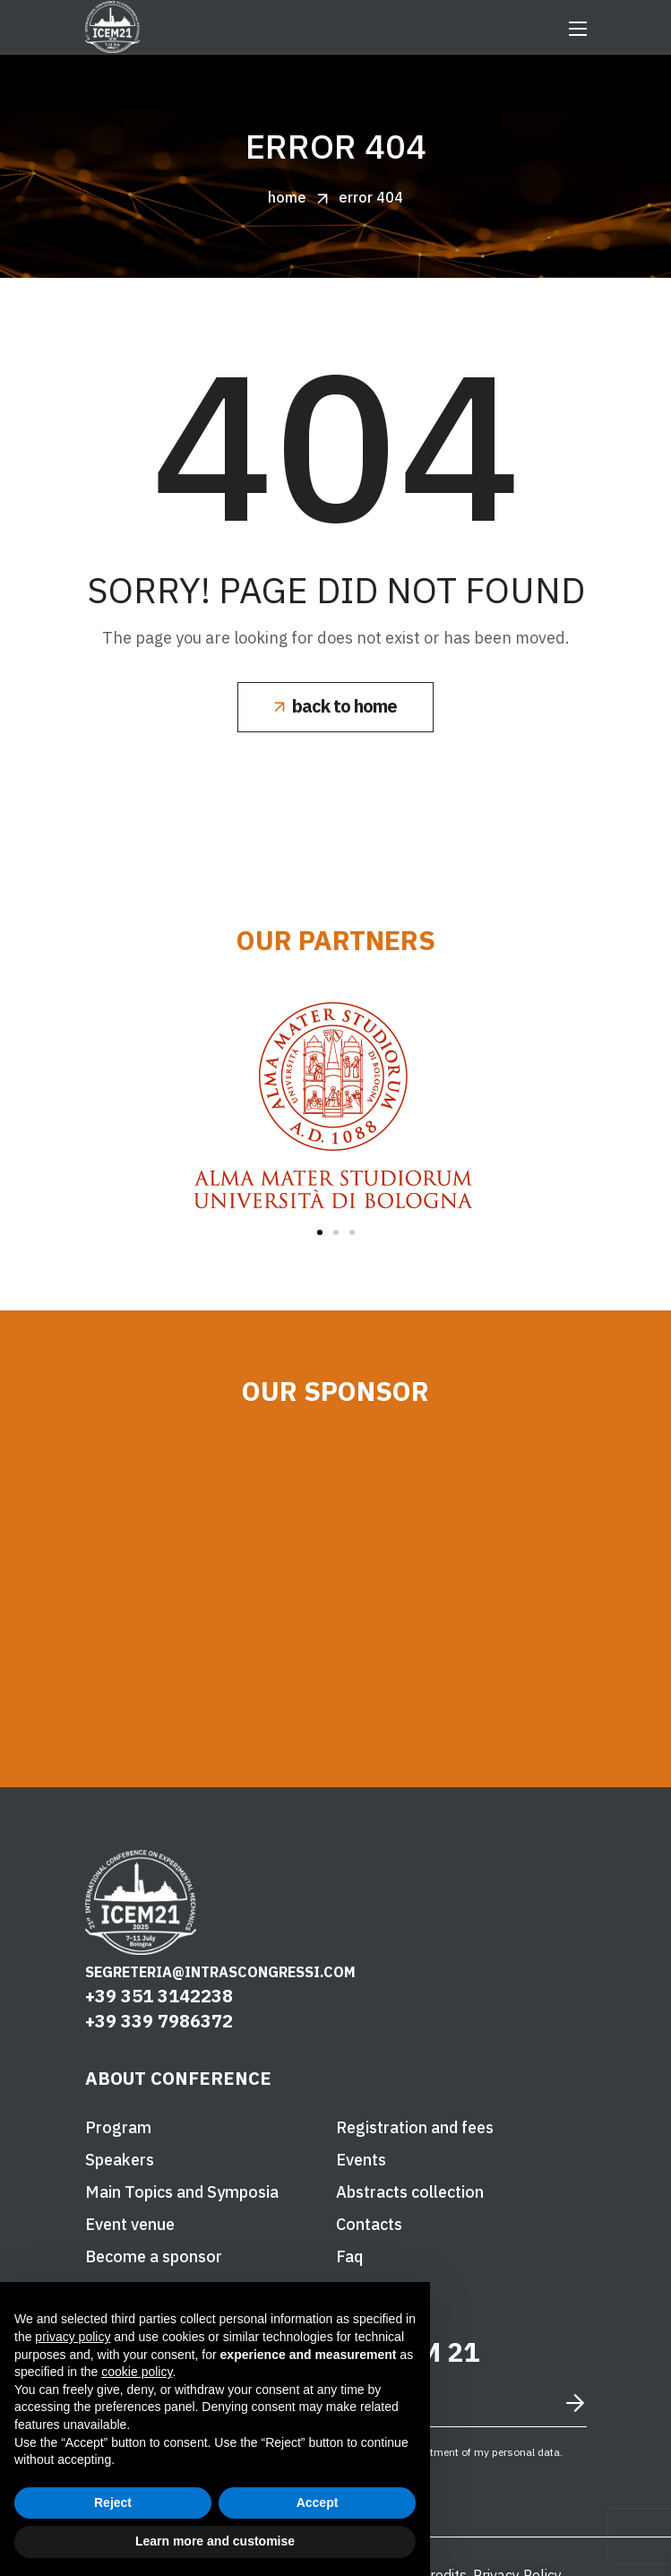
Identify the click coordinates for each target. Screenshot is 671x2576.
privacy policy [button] (72, 2337)
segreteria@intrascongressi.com (220, 1972)
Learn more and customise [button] (215, 2541)
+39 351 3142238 (159, 1996)
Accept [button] (318, 2502)
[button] (335, 707)
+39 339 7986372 (159, 2021)
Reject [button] (113, 2502)
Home (287, 197)
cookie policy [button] (136, 2371)
